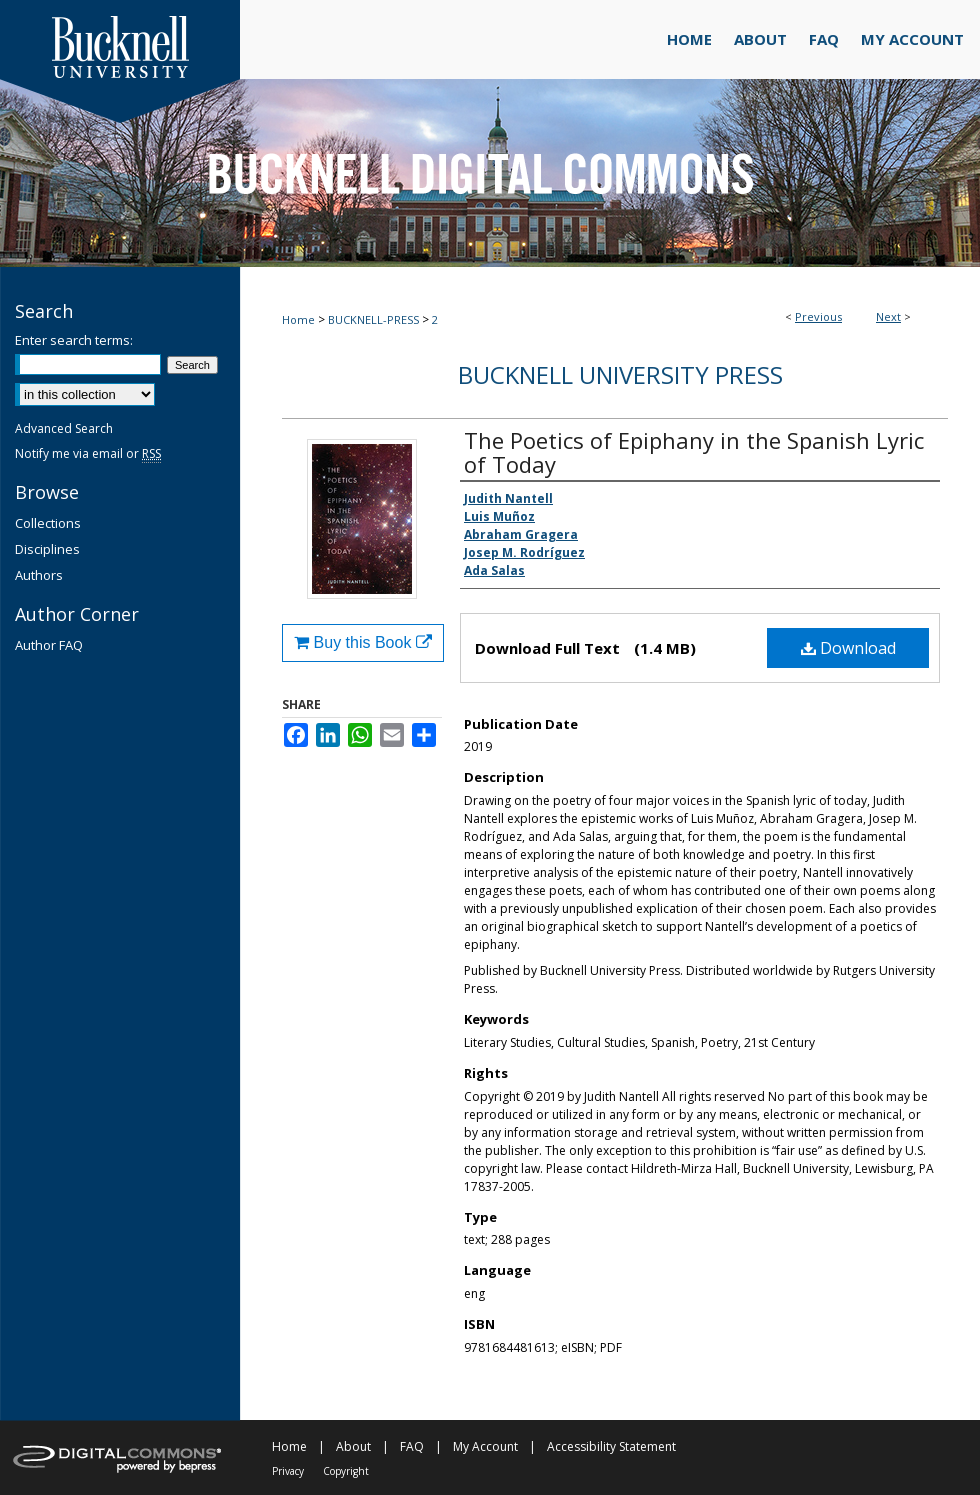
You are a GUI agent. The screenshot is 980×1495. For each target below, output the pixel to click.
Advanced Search (64, 428)
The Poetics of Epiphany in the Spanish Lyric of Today (694, 452)
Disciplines (47, 549)
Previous (818, 316)
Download (848, 648)
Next (888, 316)
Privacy (288, 1471)
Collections (48, 523)
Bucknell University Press (620, 374)
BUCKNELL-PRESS (373, 319)
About (353, 1446)
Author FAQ (49, 645)
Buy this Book (363, 642)
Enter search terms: (74, 340)
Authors (39, 575)
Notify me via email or (88, 453)
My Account (485, 1446)
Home (298, 319)
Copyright (346, 1471)
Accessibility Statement (611, 1446)
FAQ (412, 1446)
